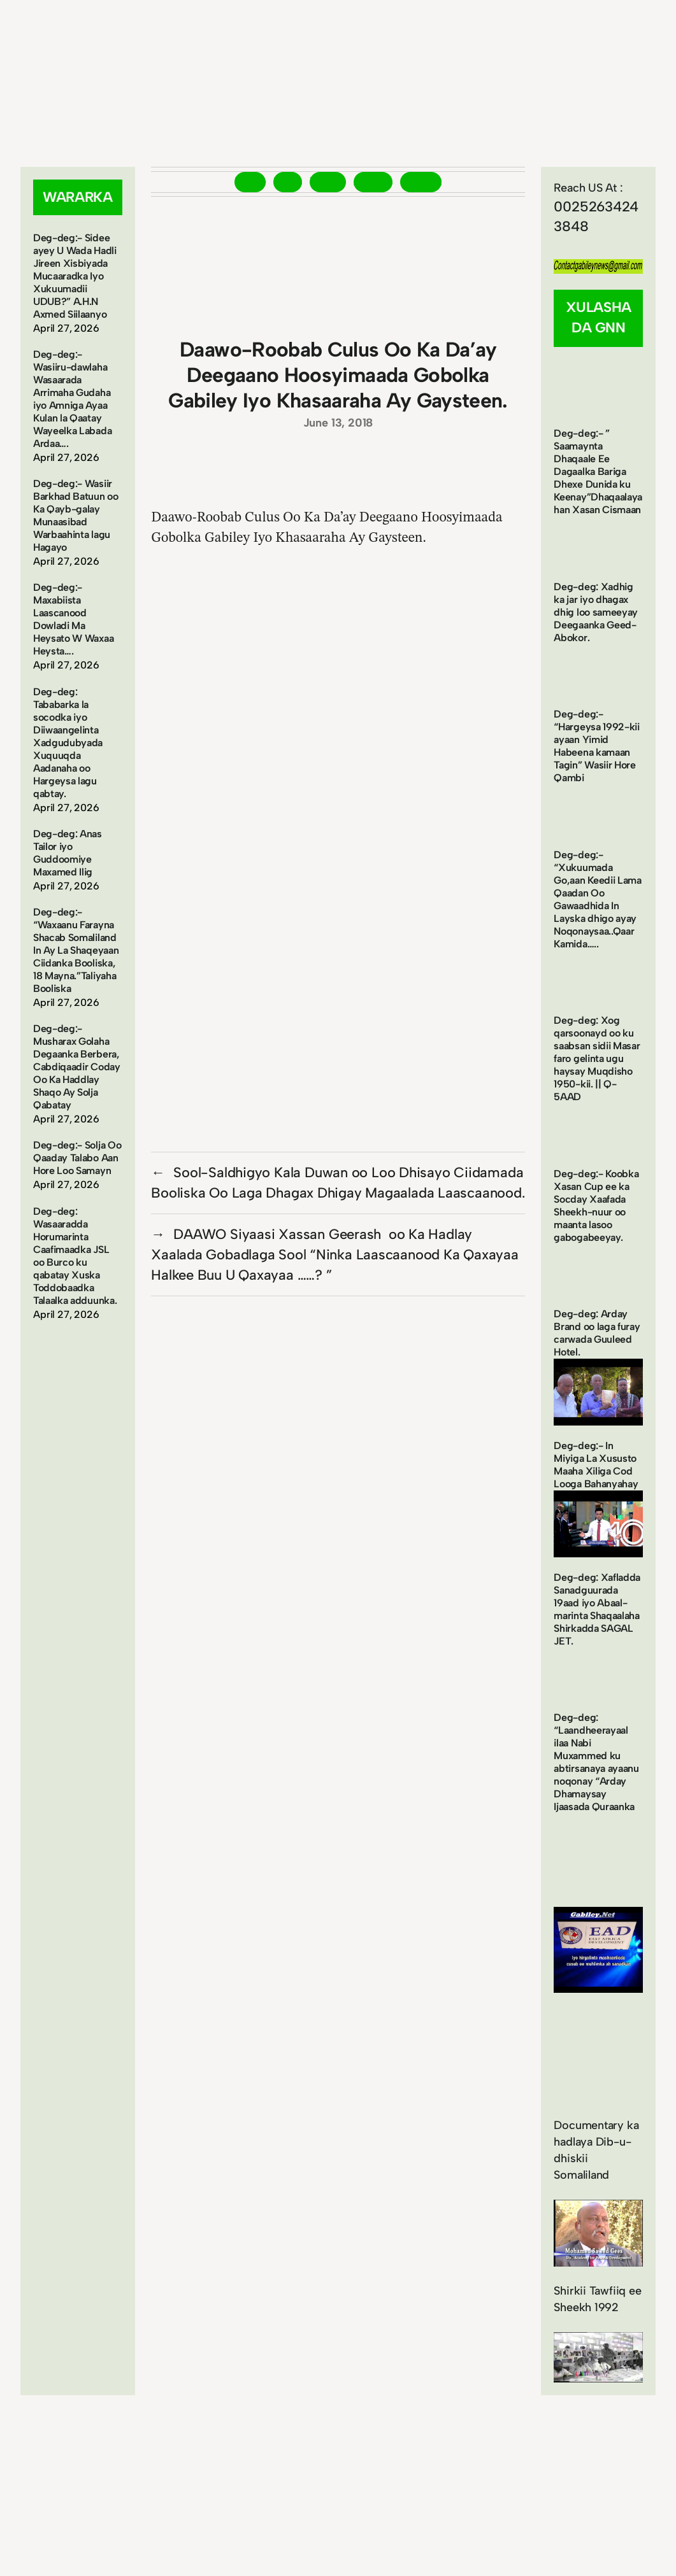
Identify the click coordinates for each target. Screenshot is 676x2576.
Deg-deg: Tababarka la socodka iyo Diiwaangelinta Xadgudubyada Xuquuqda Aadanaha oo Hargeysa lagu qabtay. (68, 743)
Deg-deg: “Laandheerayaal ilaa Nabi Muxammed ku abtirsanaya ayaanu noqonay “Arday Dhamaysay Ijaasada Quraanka (596, 1762)
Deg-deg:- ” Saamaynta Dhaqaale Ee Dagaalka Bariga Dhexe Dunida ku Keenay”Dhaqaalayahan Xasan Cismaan (598, 471)
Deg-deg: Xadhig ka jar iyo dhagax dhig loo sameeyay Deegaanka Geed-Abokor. (596, 612)
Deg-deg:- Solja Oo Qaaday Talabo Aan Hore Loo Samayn (77, 1158)
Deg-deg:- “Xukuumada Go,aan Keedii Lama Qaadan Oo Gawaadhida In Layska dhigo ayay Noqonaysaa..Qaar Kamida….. (597, 899)
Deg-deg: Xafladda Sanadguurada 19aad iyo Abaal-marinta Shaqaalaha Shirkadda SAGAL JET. (597, 1609)
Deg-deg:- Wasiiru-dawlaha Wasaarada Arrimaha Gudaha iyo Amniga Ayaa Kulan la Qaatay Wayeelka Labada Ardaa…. (72, 398)
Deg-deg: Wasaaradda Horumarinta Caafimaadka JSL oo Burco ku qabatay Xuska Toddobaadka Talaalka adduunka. (75, 1255)
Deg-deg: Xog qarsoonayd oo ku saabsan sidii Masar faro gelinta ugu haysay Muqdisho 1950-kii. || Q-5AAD (597, 1058)
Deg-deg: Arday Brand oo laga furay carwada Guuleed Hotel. (597, 1333)
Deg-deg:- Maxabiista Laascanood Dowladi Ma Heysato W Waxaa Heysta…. (73, 619)
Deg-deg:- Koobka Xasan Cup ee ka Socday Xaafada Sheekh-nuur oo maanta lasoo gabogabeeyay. (596, 1205)
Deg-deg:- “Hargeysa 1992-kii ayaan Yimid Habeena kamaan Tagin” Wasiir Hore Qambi (596, 746)
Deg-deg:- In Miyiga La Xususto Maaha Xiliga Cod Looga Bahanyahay (596, 1465)
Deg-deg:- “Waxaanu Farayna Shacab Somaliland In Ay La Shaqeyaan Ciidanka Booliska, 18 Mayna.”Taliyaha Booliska (76, 950)
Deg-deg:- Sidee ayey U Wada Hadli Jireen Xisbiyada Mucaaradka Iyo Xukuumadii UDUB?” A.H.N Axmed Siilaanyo (75, 276)
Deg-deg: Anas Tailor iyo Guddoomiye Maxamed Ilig (67, 853)
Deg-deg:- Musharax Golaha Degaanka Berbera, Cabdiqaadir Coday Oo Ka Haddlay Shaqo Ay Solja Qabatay (76, 1067)
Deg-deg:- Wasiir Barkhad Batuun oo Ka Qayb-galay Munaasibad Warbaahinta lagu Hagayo (76, 515)
